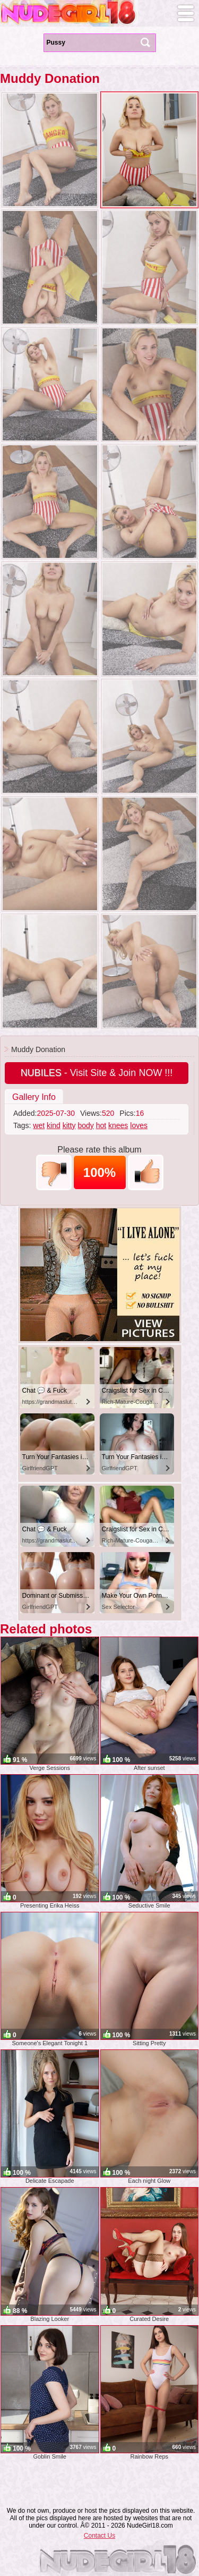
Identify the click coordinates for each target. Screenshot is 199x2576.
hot (101, 1125)
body (85, 1125)
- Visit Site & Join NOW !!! (97, 1072)
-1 (54, 1172)
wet (39, 1125)
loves (139, 1125)
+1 (145, 1172)
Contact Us (99, 2535)
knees (118, 1125)
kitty (69, 1125)
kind (53, 1125)
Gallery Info (34, 1096)
